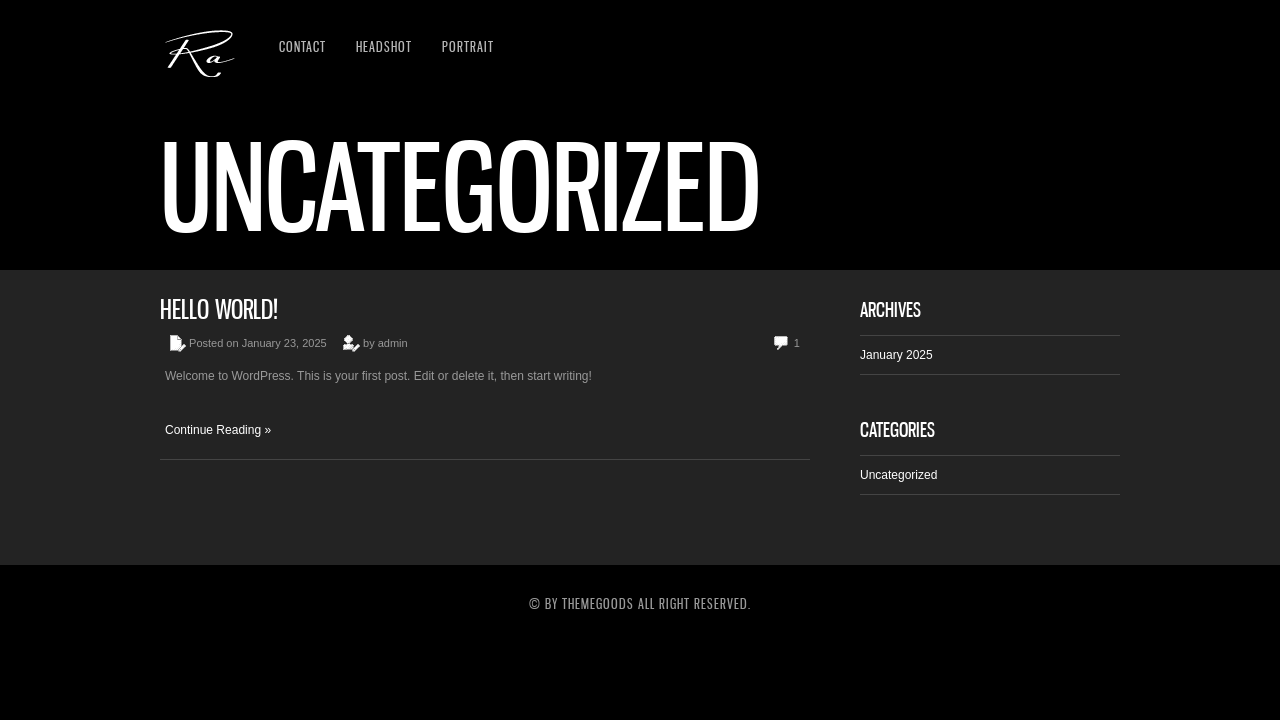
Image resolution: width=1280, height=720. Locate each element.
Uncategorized (898, 475)
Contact (302, 46)
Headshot (384, 46)
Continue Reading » (218, 430)
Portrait (468, 46)
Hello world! (219, 309)
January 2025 (896, 355)
